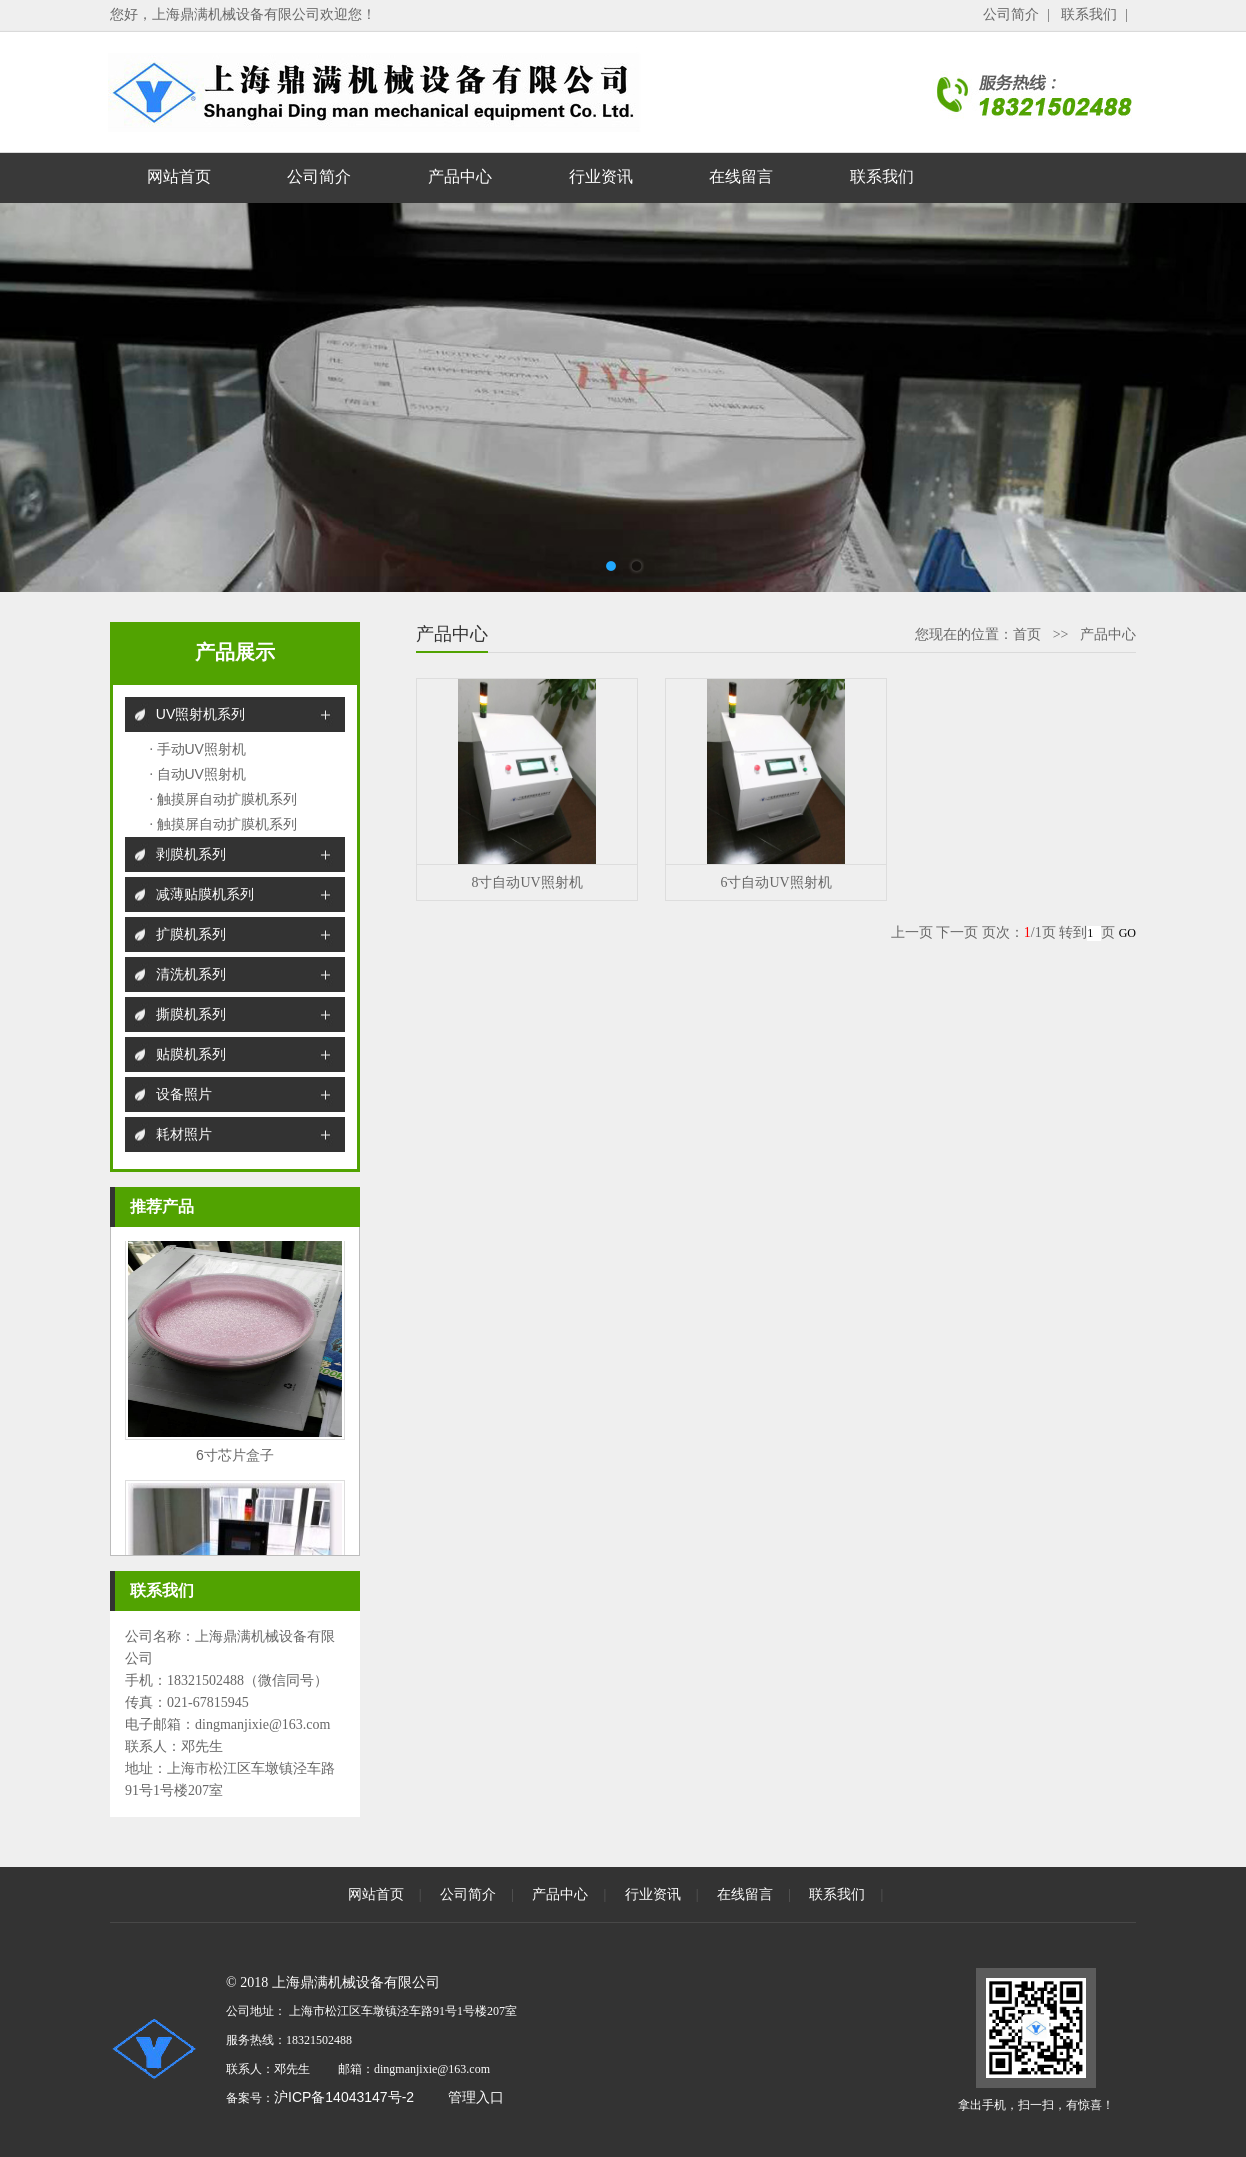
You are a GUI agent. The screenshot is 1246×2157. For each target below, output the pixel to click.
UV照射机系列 (200, 714)
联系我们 (1089, 14)
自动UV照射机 (201, 774)
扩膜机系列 (191, 934)
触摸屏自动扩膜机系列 (227, 799)
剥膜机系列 (191, 854)
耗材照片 (184, 1134)
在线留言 (741, 176)
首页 (1027, 634)
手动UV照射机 (201, 749)
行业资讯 (601, 176)
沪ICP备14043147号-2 (344, 2097)
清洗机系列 (191, 974)
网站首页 (179, 176)
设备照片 (184, 1094)
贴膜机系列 (191, 1054)
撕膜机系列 (191, 1014)
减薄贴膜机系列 (205, 894)
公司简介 (1011, 14)
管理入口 (476, 2097)
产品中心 (460, 176)
